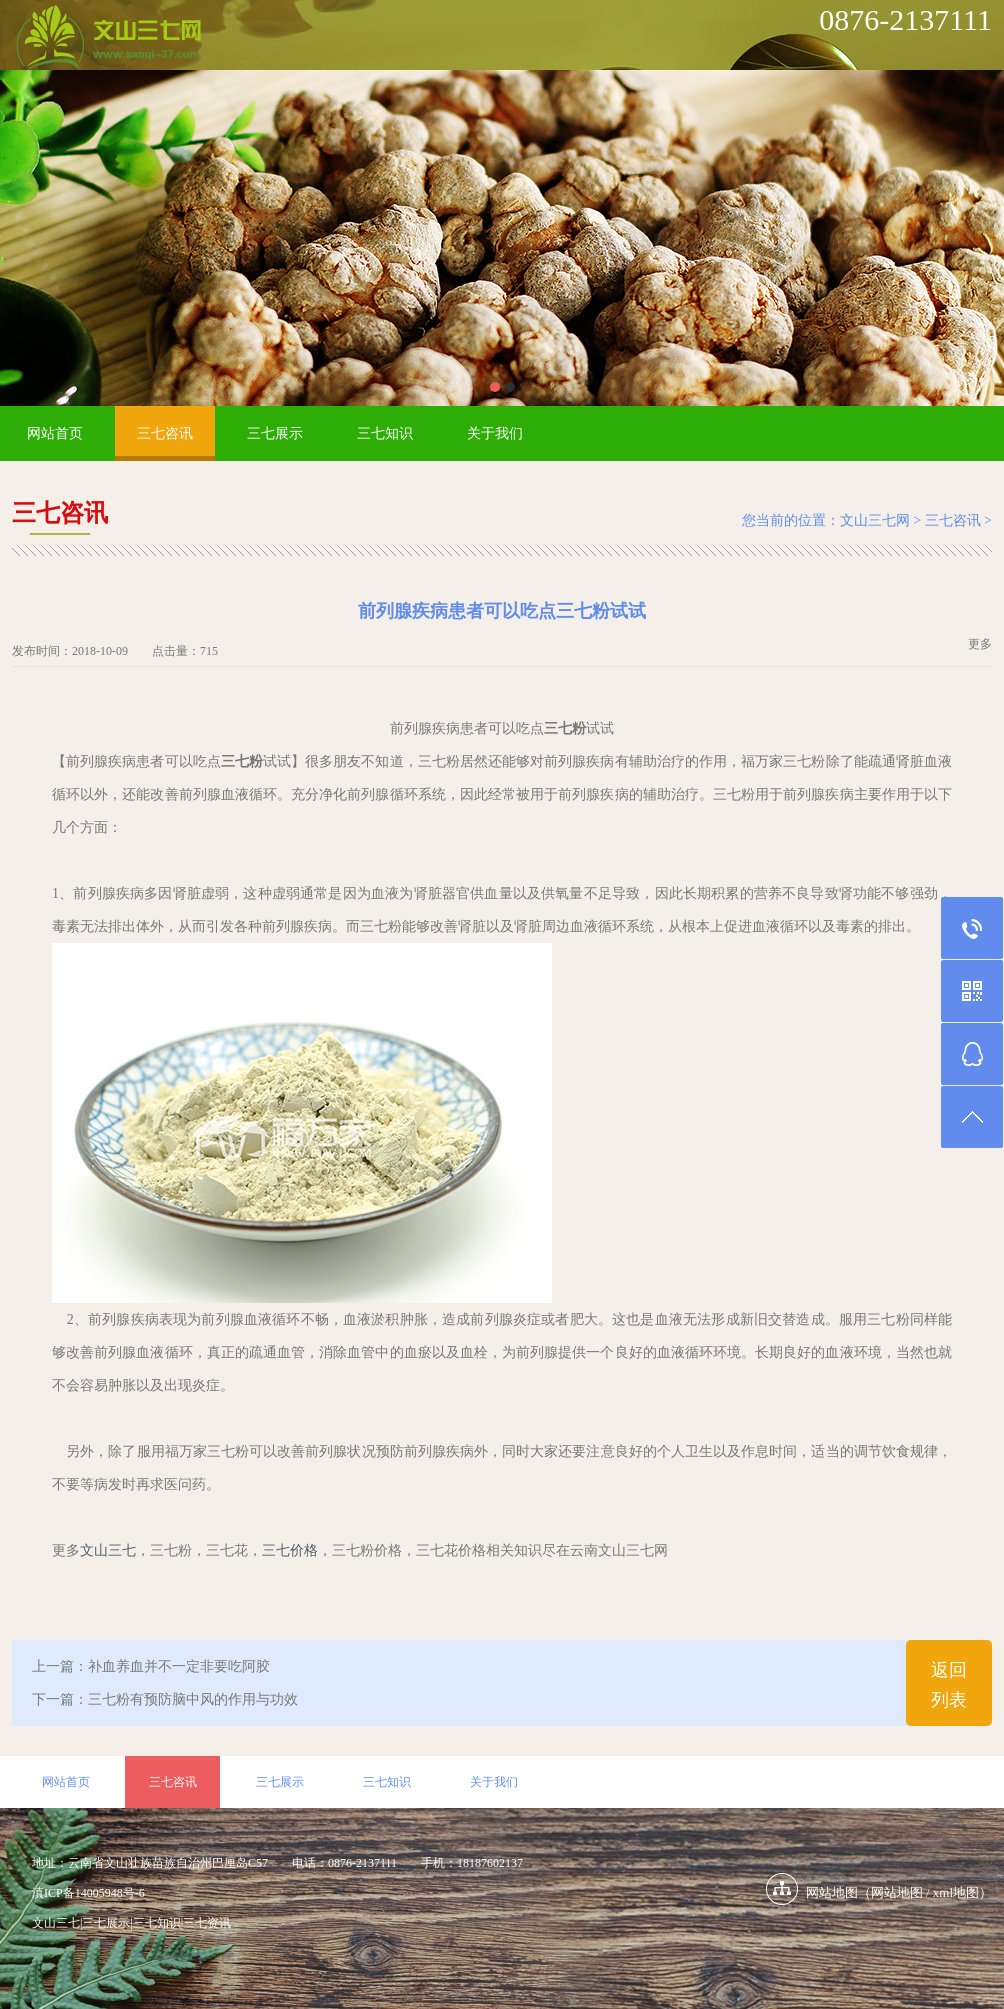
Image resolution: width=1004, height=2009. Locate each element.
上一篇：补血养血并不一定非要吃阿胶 (151, 1666)
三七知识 (385, 433)
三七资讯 (207, 1923)
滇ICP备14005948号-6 (88, 1893)
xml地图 (956, 1892)
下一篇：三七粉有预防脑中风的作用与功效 (165, 1699)
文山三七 (108, 1550)
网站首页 (55, 433)
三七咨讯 (165, 433)
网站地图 (897, 1892)
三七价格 (290, 1550)
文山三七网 (875, 520)
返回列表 (949, 1685)
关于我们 (495, 433)
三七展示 (275, 433)
